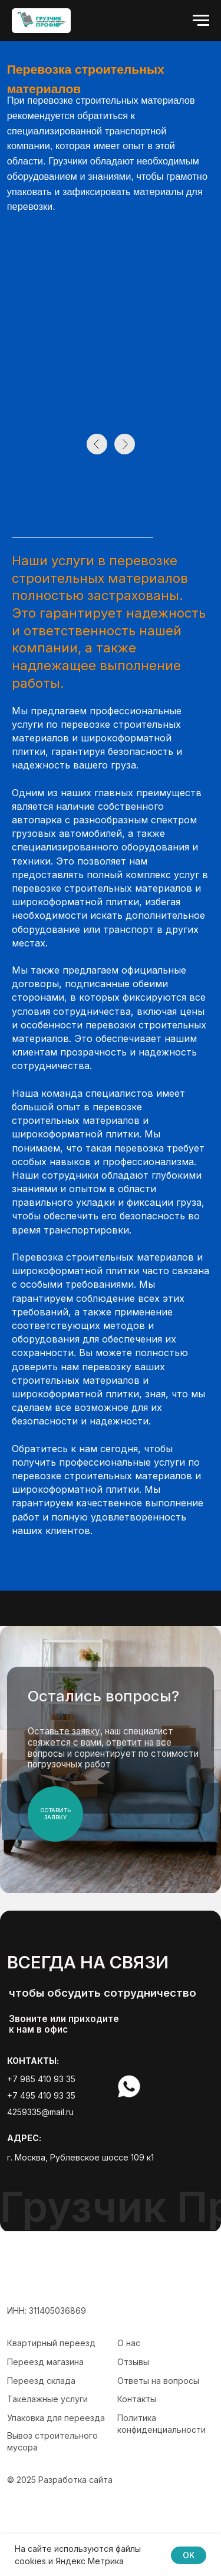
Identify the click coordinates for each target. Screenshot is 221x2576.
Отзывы (133, 2362)
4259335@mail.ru (40, 2112)
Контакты (136, 2399)
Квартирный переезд (51, 2343)
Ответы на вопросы (158, 2381)
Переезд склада (41, 2381)
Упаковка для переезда (56, 2418)
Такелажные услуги (47, 2399)
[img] (159, 2087)
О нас (128, 2343)
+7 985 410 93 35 (41, 2079)
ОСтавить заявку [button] (55, 1813)
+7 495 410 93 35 (41, 2095)
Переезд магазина (45, 2362)
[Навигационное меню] (201, 21)
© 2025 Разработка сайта (60, 2480)
